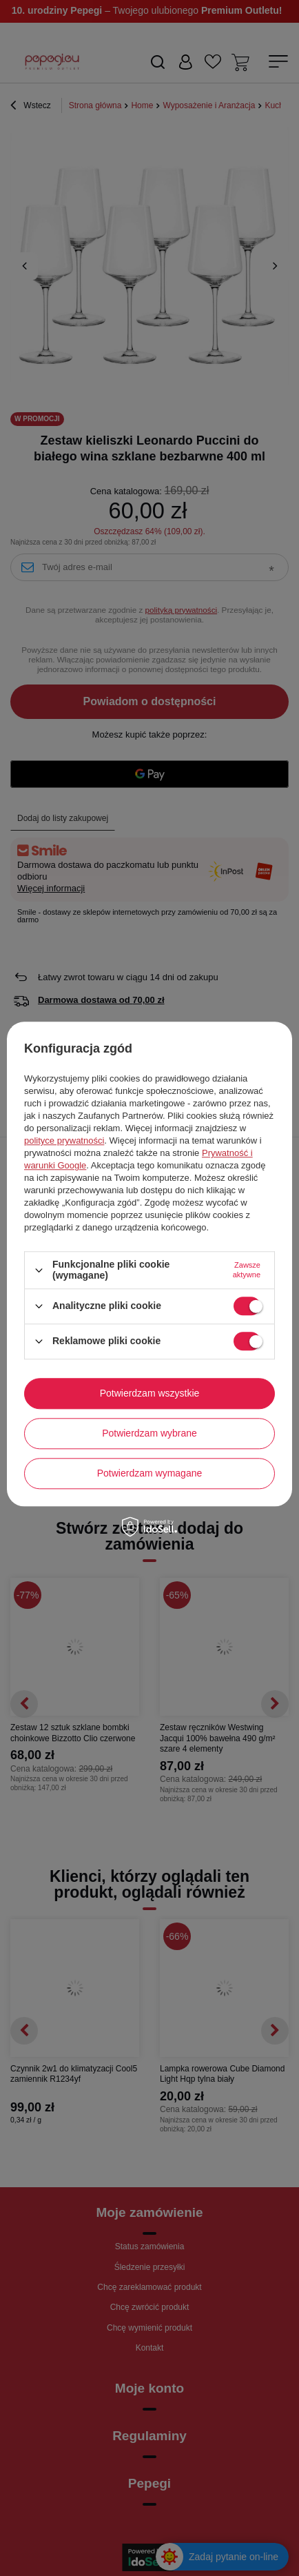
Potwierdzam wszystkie (150, 1393)
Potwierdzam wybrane (149, 1433)
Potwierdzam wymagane (150, 1473)
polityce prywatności (64, 1141)
